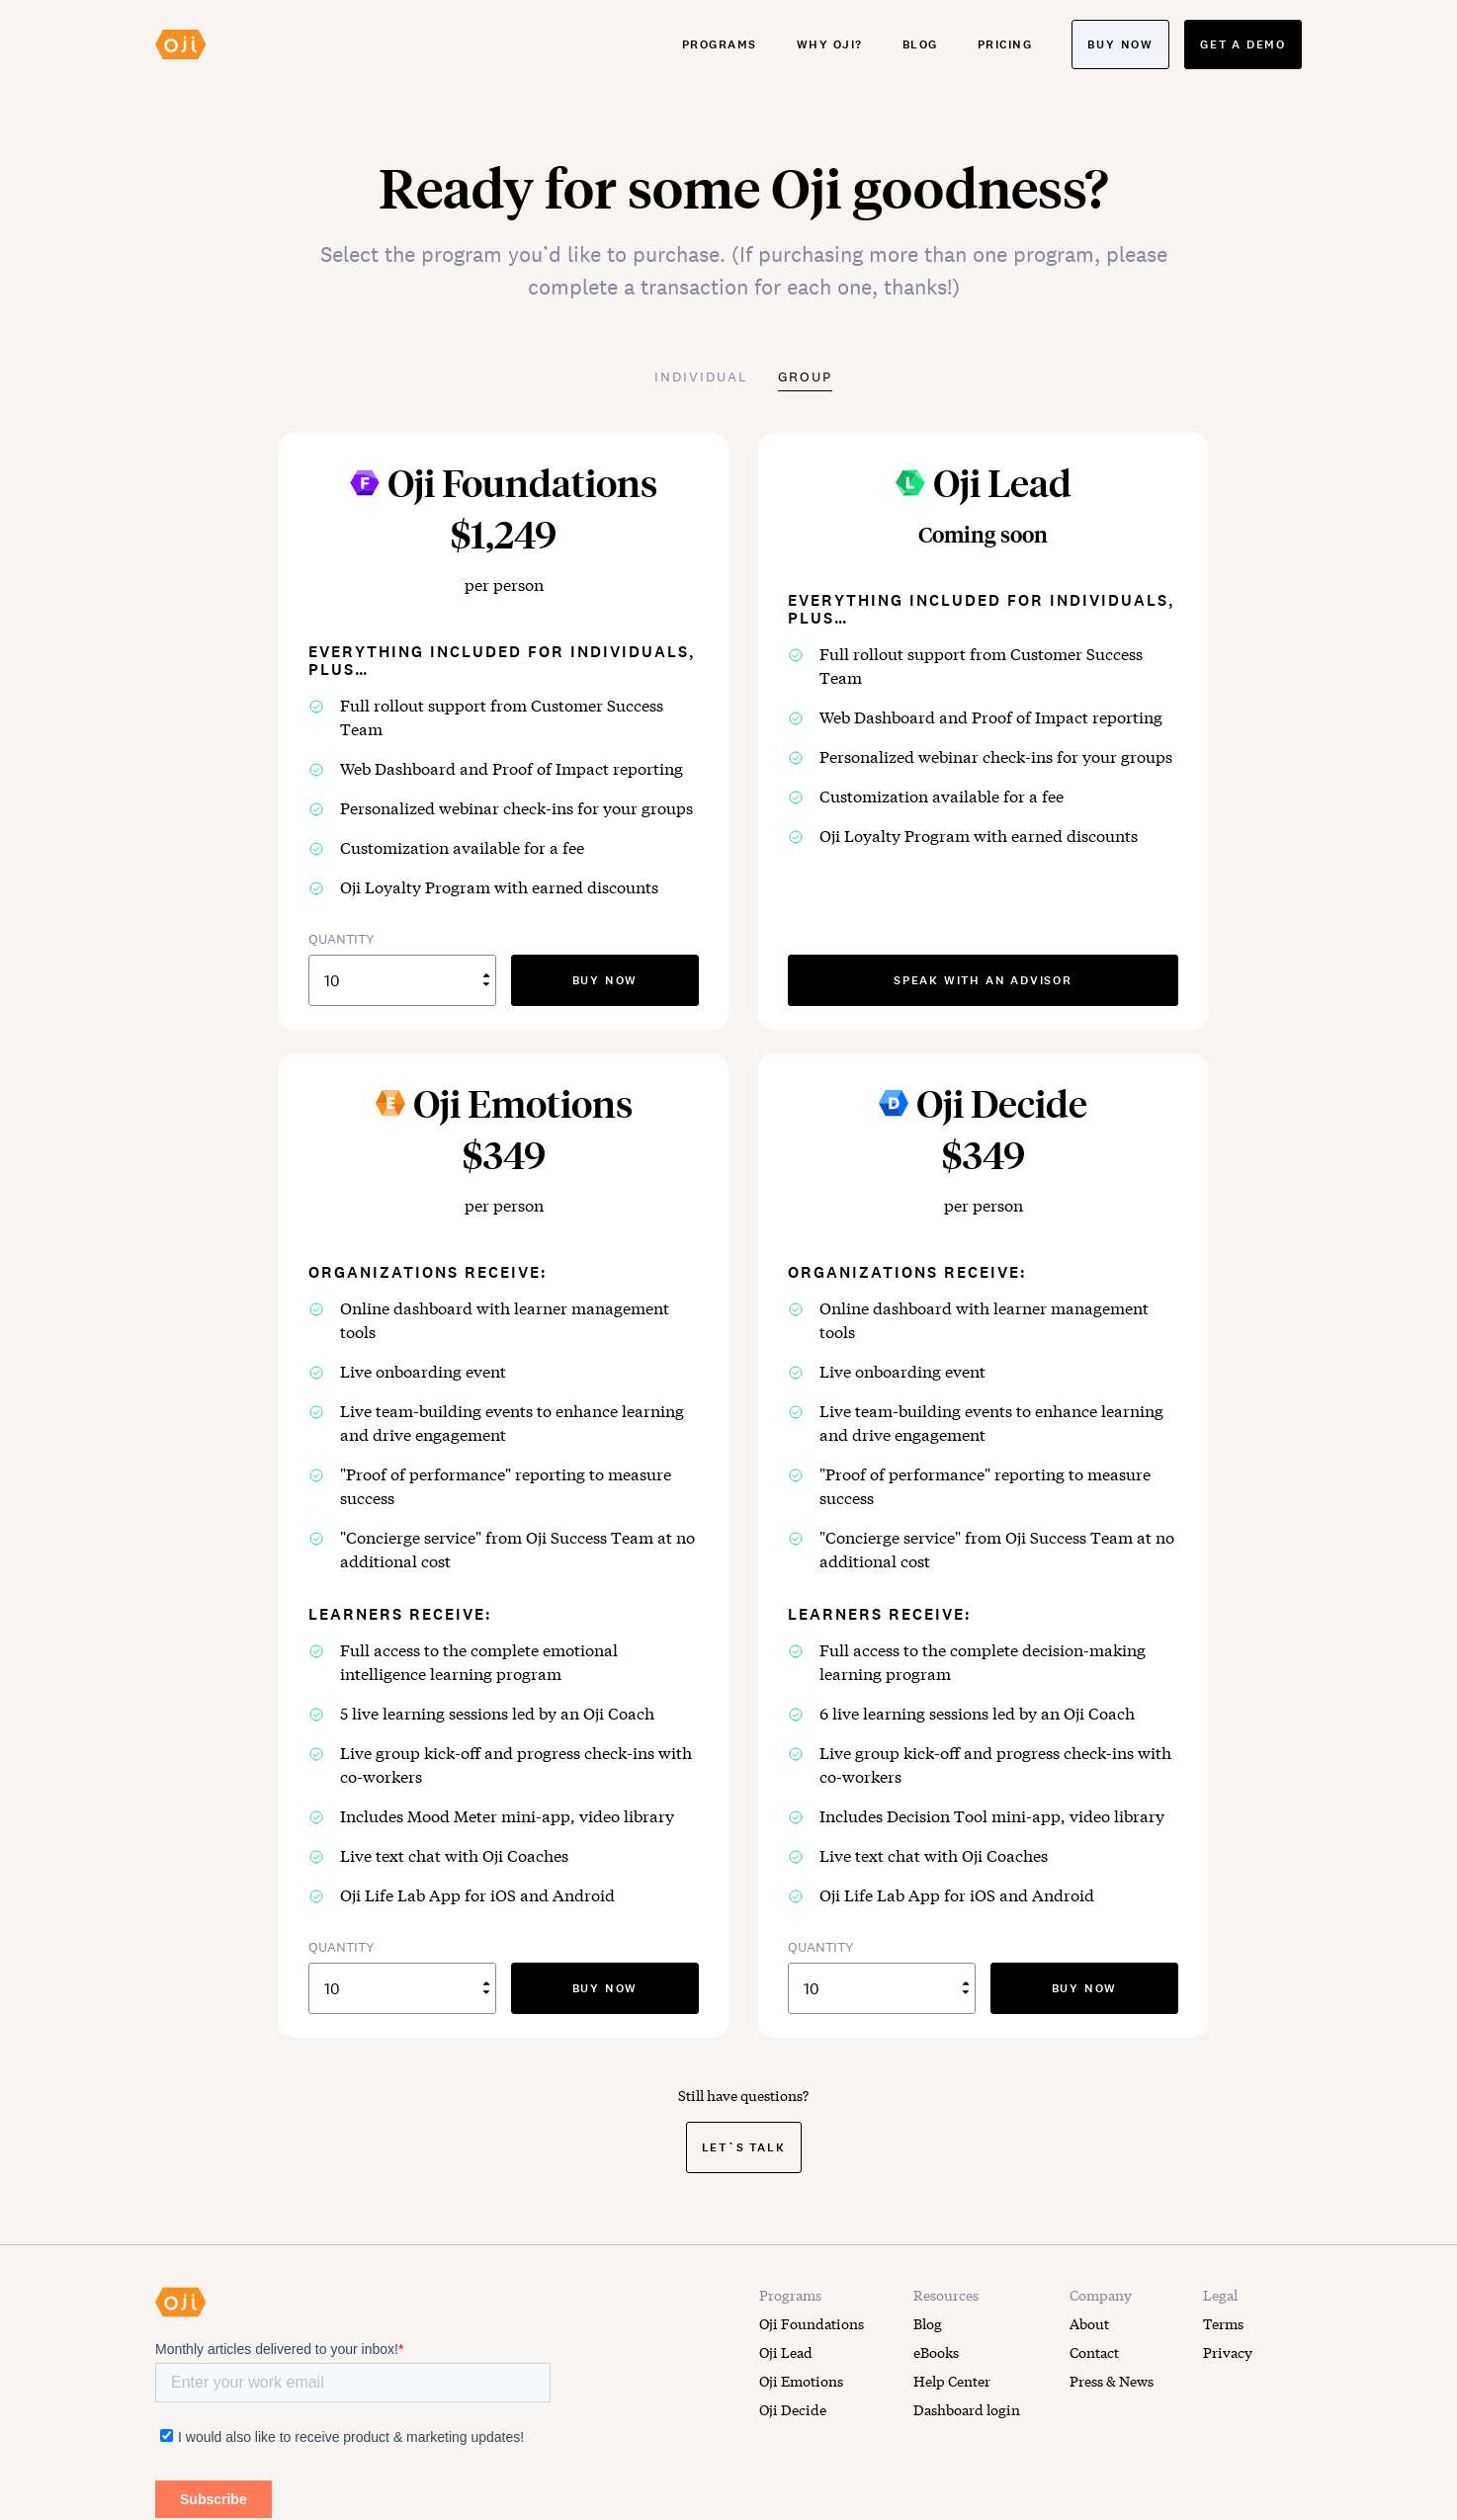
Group (805, 376)
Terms (1223, 2323)
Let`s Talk (744, 2147)
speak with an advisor (983, 979)
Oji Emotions (801, 2381)
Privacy (1227, 2352)
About (1089, 2323)
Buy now (1120, 44)
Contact (1094, 2352)
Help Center (951, 2381)
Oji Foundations (811, 2323)
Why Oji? (830, 44)
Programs (719, 44)
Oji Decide (792, 2409)
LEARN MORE (199, 2510)
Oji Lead (786, 2352)
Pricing (1005, 44)
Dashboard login (966, 2409)
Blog (920, 44)
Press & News (1112, 2381)
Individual (701, 376)
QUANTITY (402, 968)
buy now (605, 979)
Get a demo (1243, 44)
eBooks (936, 2352)
